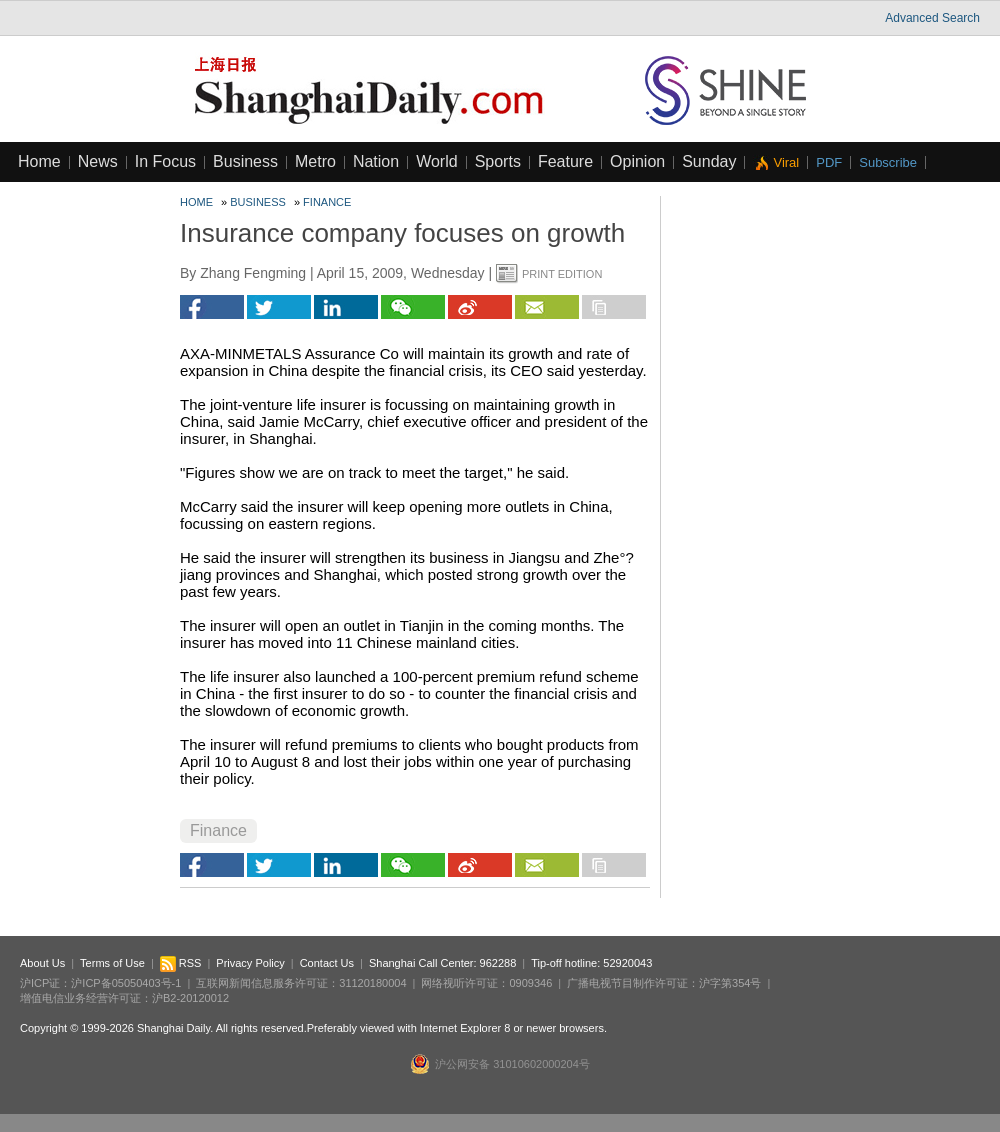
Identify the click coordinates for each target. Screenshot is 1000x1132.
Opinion (637, 161)
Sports (498, 161)
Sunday (709, 161)
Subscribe (888, 162)
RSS (181, 963)
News (98, 161)
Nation (376, 161)
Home (39, 161)
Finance (327, 202)
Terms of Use (112, 963)
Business (245, 161)
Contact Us (327, 963)
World (437, 161)
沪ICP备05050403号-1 (126, 983)
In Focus (165, 161)
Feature (565, 161)
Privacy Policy (250, 963)
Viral (786, 162)
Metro (315, 161)
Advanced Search (932, 18)
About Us (42, 963)
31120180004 (372, 983)
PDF (829, 162)
